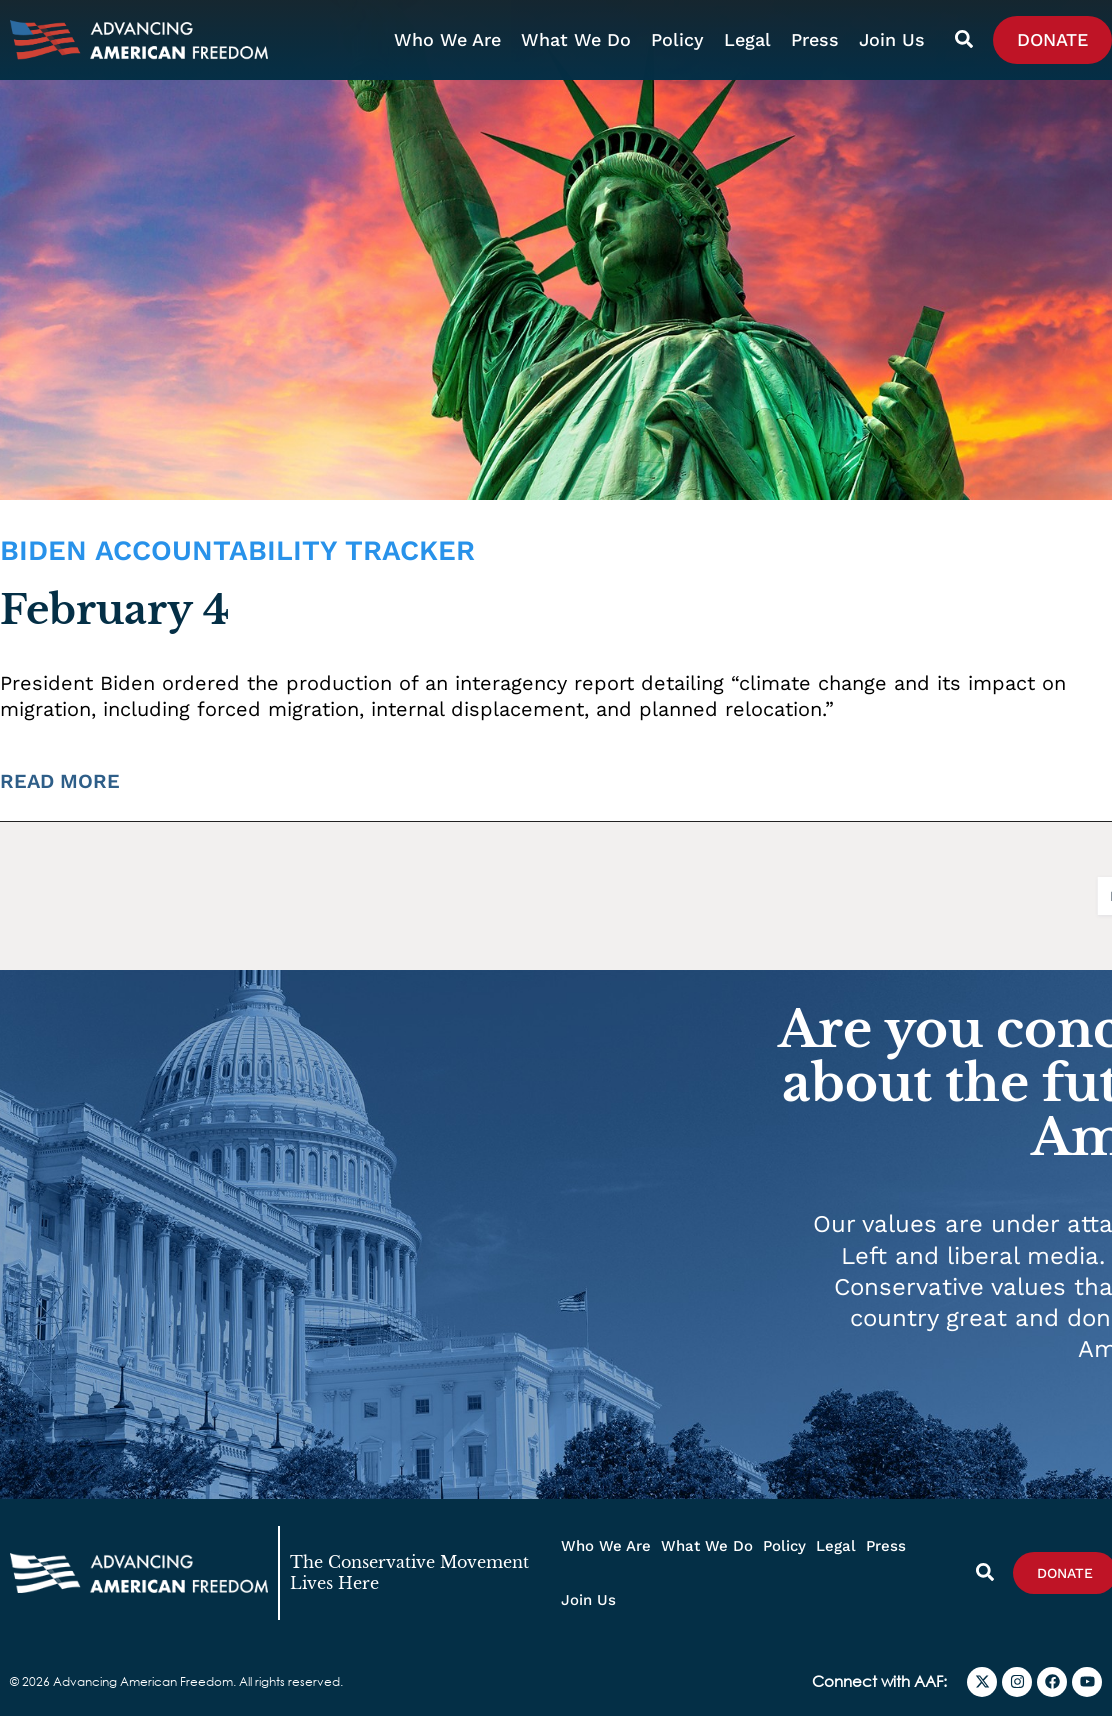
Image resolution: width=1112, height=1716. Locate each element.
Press (815, 39)
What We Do (576, 39)
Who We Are (447, 39)
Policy (677, 39)
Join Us (892, 39)
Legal (747, 39)
